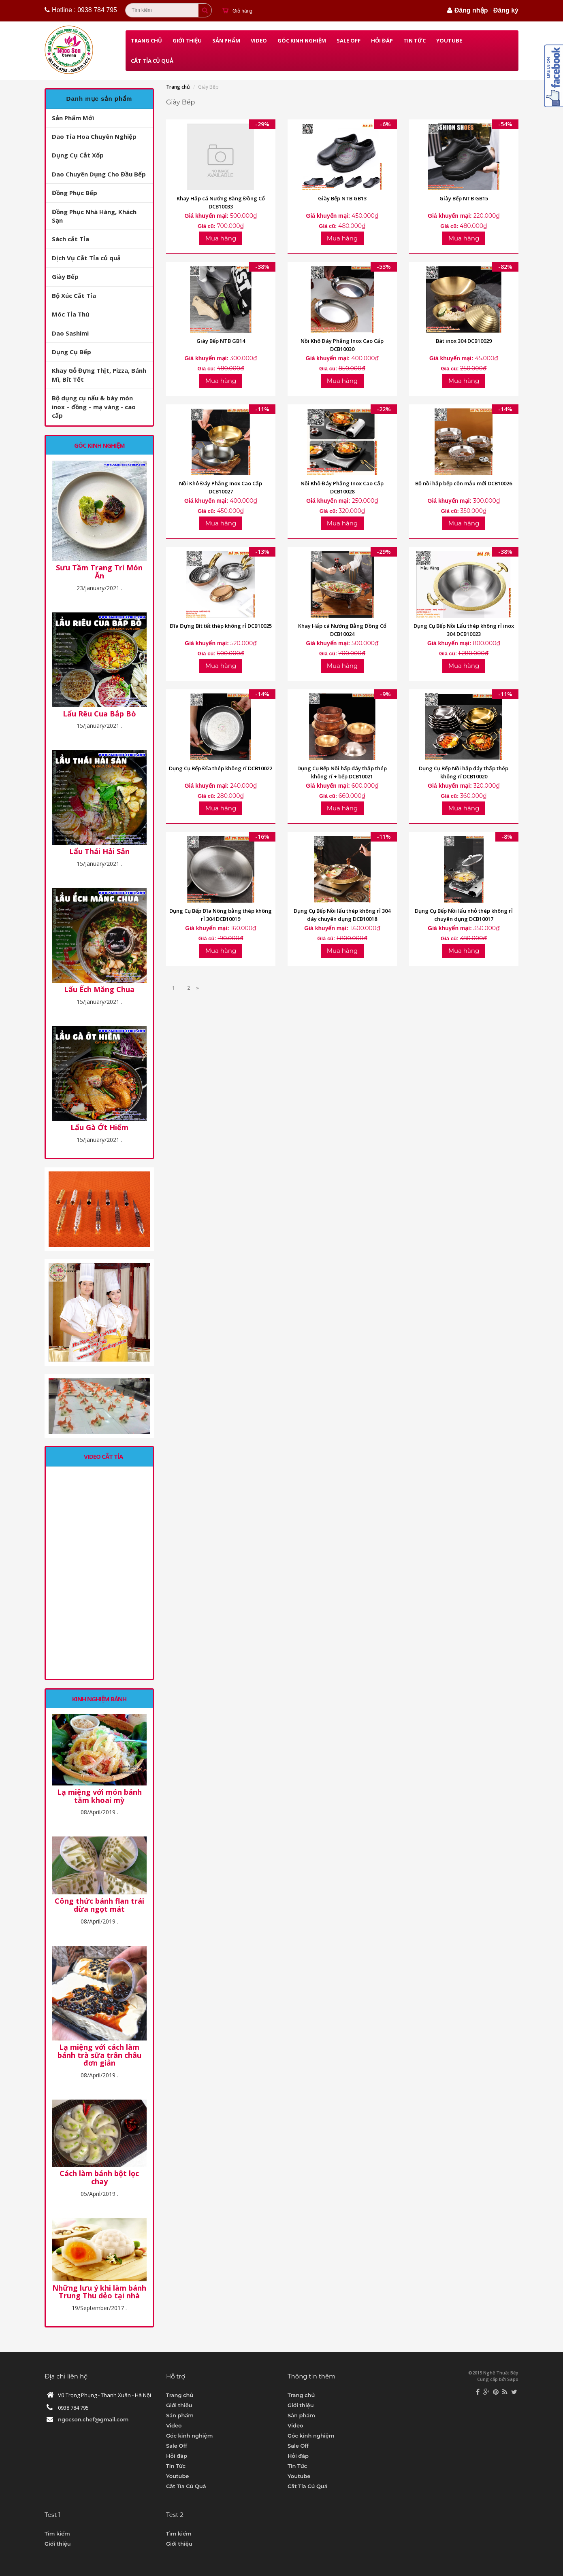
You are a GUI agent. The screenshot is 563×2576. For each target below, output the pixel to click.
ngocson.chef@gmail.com (93, 2419)
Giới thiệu (187, 40)
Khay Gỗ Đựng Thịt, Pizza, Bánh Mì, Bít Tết (99, 374)
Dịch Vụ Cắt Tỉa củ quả (86, 258)
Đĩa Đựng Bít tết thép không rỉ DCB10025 (221, 625)
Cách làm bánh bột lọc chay (99, 2178)
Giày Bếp (65, 276)
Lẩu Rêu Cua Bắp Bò (99, 714)
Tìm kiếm (57, 2533)
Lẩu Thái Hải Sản (99, 852)
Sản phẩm (226, 40)
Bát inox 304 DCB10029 (464, 340)
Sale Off (348, 40)
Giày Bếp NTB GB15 (463, 198)
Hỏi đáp (382, 40)
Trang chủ (146, 40)
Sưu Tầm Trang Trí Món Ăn (99, 572)
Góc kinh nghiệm (301, 40)
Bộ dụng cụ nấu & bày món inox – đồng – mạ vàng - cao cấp (94, 406)
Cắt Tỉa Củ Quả (152, 60)
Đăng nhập (471, 10)
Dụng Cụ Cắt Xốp (78, 155)
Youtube (449, 40)
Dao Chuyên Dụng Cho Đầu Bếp (99, 174)
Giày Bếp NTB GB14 (220, 340)
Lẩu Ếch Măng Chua (99, 990)
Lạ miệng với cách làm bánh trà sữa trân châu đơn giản (99, 2055)
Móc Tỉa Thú (70, 314)
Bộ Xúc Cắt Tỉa (74, 295)
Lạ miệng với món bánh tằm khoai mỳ (99, 1796)
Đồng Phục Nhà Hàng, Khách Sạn (94, 216)
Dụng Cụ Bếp (71, 352)
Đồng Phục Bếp (74, 193)
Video (259, 40)
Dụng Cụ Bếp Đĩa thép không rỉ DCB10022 (220, 768)
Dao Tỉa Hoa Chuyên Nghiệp (94, 136)
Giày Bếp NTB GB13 (342, 198)
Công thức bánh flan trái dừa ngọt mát (99, 1905)
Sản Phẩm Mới (73, 118)
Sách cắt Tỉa (70, 239)
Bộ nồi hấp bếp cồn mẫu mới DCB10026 (463, 483)
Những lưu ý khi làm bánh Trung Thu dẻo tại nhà (99, 2292)
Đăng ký (505, 10)
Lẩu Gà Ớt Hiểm (99, 1128)
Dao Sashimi (70, 333)
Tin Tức (414, 40)
